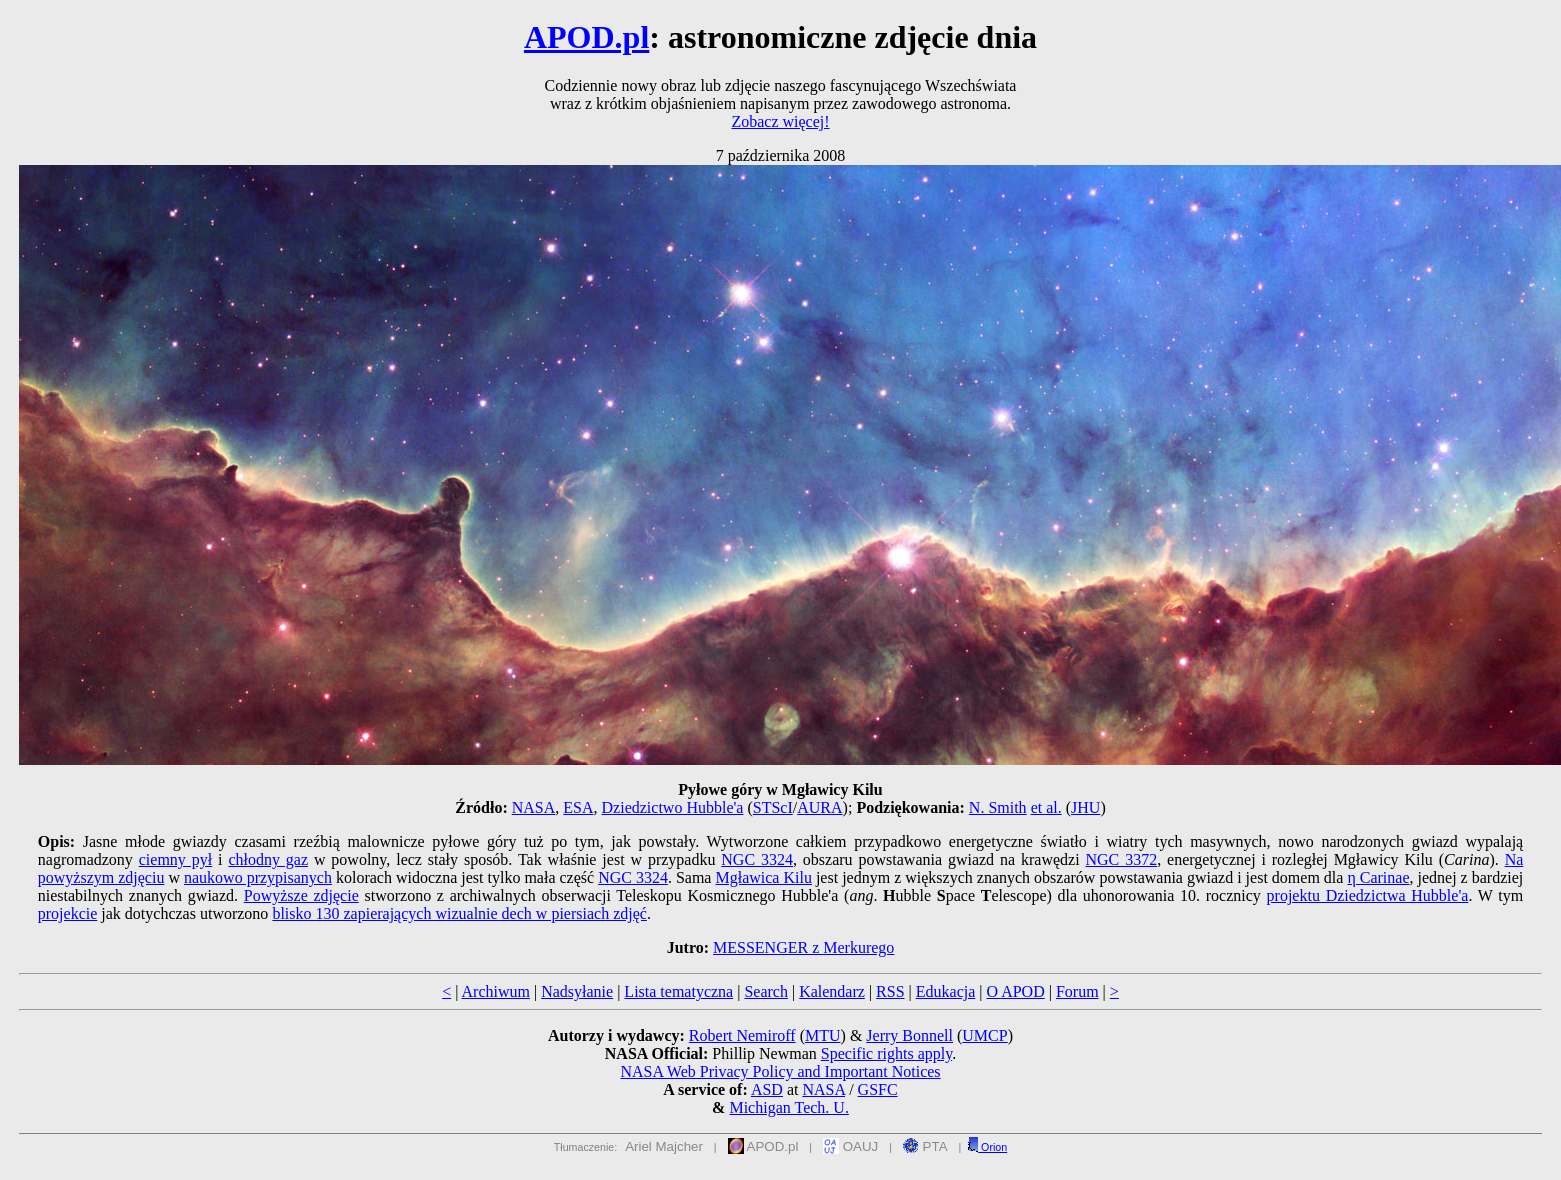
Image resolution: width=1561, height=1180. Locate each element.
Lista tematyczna (678, 991)
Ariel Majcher (664, 1146)
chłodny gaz (268, 859)
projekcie (68, 913)
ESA (578, 807)
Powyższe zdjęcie (301, 895)
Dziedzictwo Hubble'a (673, 807)
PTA (925, 1146)
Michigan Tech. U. (788, 1107)
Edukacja (946, 991)
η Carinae (1378, 877)
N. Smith (998, 807)
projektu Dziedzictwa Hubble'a (1368, 895)
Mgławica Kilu (763, 877)
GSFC (878, 1089)
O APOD (1015, 991)
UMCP (984, 1035)
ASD (767, 1089)
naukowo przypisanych (258, 877)
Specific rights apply (886, 1053)
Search (766, 991)
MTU (823, 1035)
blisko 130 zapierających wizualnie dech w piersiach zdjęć (459, 913)
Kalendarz (832, 991)
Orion (987, 1147)
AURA (819, 807)
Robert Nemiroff (742, 1035)
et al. (1046, 807)
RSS (890, 991)
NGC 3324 (757, 859)
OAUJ (850, 1146)
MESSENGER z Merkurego (803, 947)
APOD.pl (586, 37)
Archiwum (496, 991)
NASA (534, 807)
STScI (773, 807)
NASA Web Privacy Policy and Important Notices (780, 1071)
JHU (1085, 807)
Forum (1077, 991)
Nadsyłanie (577, 991)
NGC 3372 (1122, 859)
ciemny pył (175, 859)
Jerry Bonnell (909, 1035)
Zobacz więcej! (780, 121)
